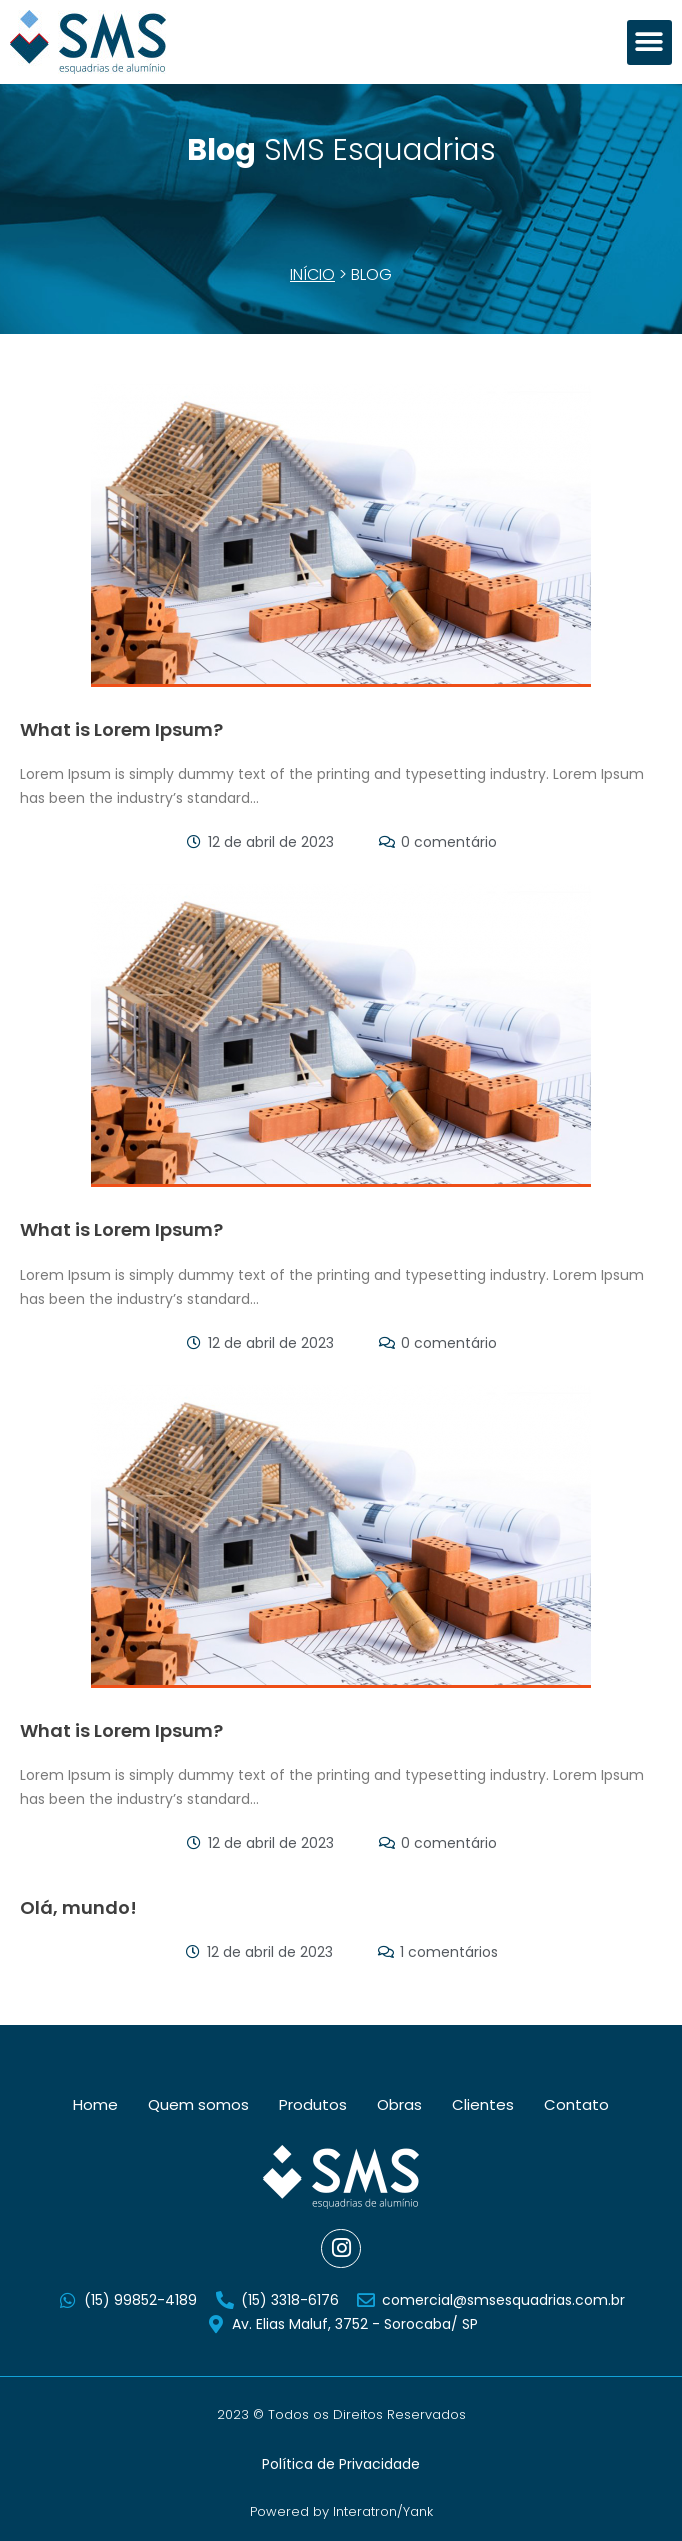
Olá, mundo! (78, 1907)
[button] (649, 42)
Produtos (313, 2104)
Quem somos (198, 2104)
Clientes (483, 2104)
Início (312, 274)
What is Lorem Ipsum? (121, 729)
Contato (576, 2104)
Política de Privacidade (341, 2464)
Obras (399, 2104)
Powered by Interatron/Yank (341, 2511)
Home (95, 2104)
